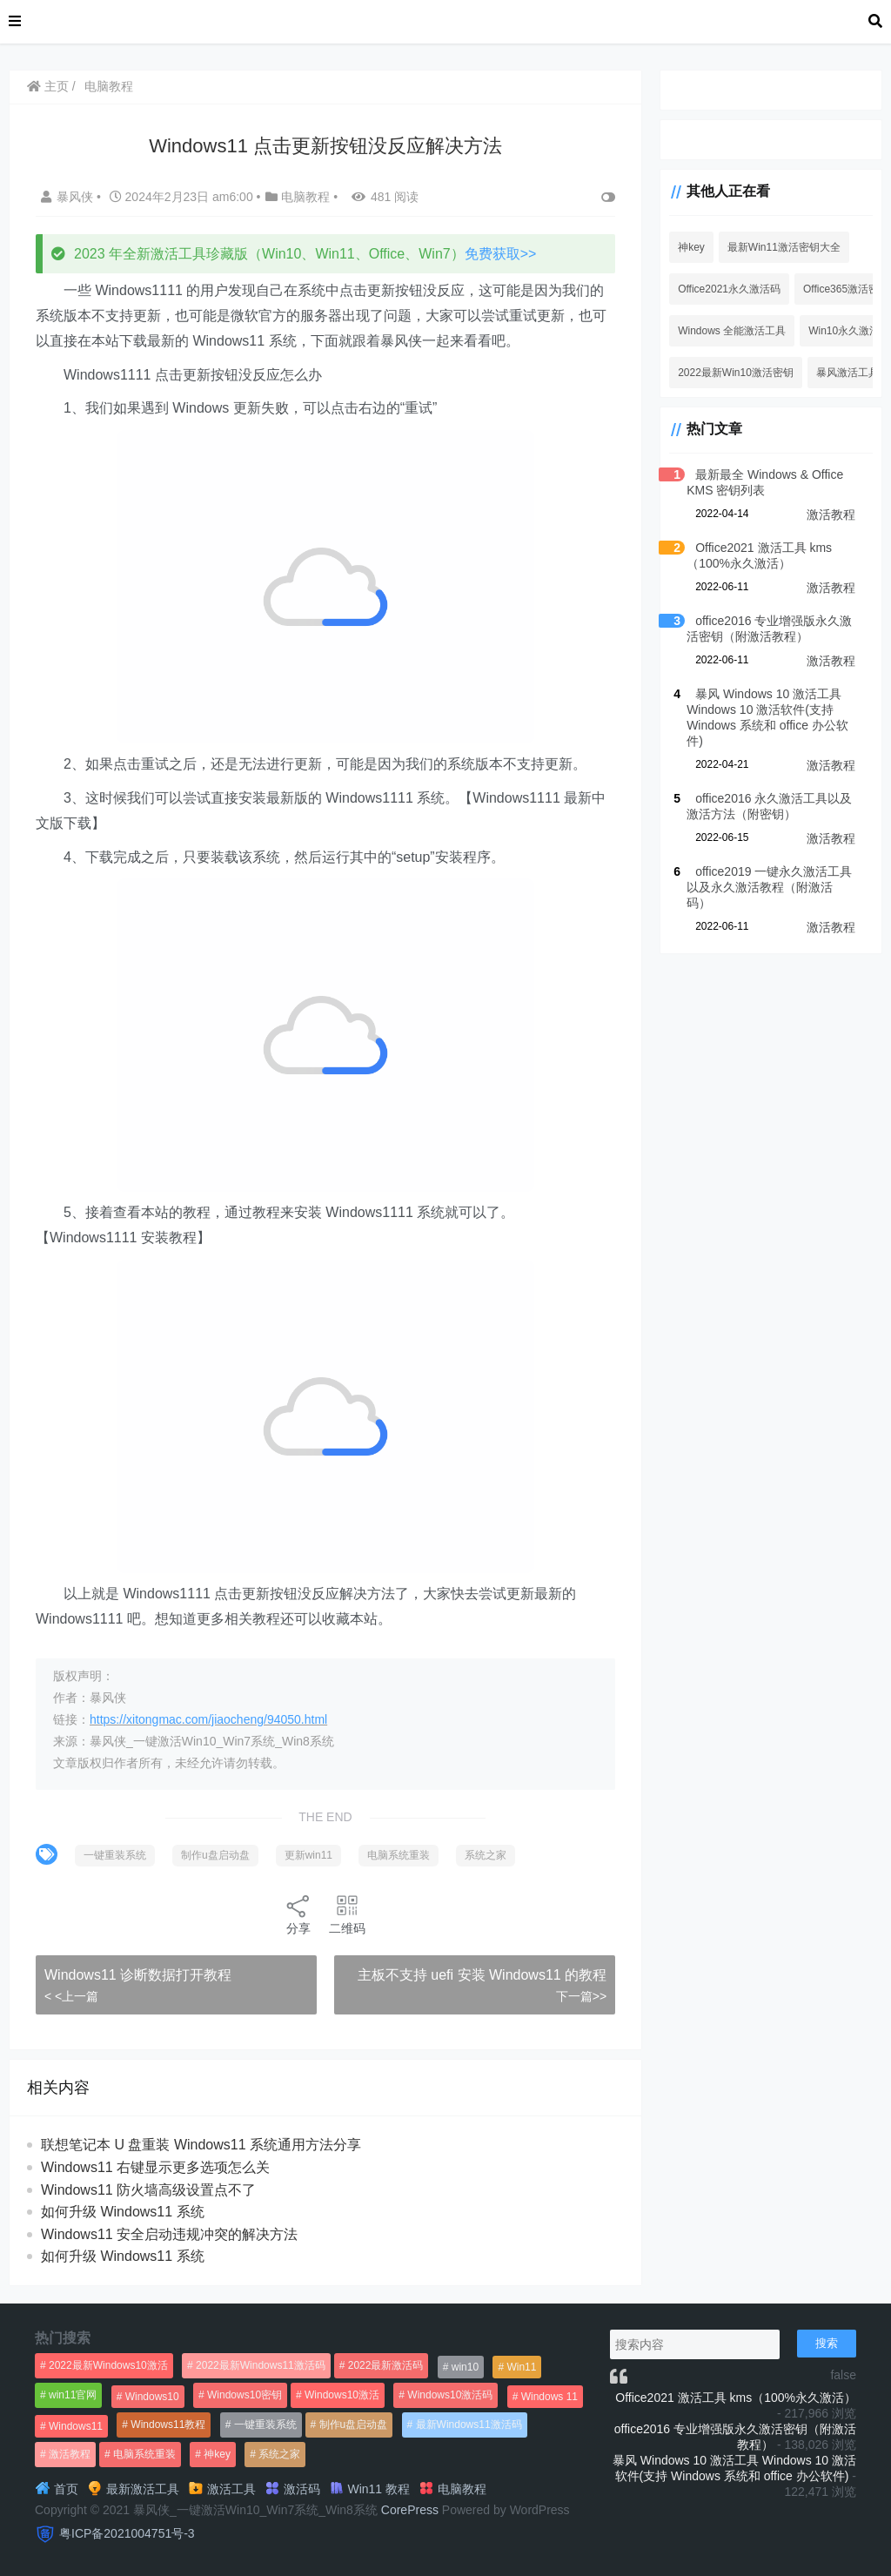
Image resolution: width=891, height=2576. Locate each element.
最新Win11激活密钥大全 (784, 247)
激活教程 (831, 514)
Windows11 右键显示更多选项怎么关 (155, 2167)
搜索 (826, 2343)
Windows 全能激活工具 (732, 331)
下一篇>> (581, 1996)
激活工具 (222, 2489)
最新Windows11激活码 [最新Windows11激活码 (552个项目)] (469, 2424)
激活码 (292, 2489)
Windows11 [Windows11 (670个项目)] (76, 2426)
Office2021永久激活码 (729, 289)
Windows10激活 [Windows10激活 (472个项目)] (342, 2395)
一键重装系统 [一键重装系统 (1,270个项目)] (265, 2424)
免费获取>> (501, 253)
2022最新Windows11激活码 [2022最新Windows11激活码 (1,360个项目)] (260, 2365)
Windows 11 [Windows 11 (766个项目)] (549, 2397)
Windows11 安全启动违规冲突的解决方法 (169, 2234)
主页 (48, 86)
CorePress (410, 2510)
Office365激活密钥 (846, 289)
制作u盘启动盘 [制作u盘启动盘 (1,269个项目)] (353, 2424)
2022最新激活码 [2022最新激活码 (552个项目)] (386, 2365)
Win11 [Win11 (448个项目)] (521, 2367)
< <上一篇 (71, 1996)
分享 (298, 1914)
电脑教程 (108, 86)
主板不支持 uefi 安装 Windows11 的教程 (482, 1974)
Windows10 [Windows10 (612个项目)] (152, 2397)
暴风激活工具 (847, 373)
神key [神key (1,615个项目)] (217, 2454)
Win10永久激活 (844, 331)
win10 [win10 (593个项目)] (465, 2367)
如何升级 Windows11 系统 (122, 2211)
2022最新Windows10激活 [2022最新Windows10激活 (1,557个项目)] (108, 2365)
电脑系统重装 (398, 1855)
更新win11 (308, 1855)
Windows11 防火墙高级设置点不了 (148, 2190)
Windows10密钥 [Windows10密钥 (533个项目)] (244, 2395)
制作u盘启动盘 (215, 1855)
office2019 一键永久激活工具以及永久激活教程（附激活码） (769, 887)
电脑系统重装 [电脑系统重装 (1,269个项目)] (144, 2454)
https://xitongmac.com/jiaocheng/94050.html (208, 1719)
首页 (56, 2489)
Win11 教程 (369, 2489)
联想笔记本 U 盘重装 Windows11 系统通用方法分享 (201, 2144)
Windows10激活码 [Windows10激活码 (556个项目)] (449, 2395)
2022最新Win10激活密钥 (736, 373)
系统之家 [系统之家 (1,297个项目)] (279, 2454)
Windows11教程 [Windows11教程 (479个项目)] (168, 2424)
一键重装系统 (115, 1855)
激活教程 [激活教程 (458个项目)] (69, 2454)
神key (691, 247)
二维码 (347, 1914)
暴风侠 (69, 197)
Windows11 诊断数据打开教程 (137, 1974)
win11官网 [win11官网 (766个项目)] (73, 2395)
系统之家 (485, 1855)
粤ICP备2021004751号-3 (127, 2533)
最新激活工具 (133, 2489)
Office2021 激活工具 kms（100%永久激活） (735, 2397)
